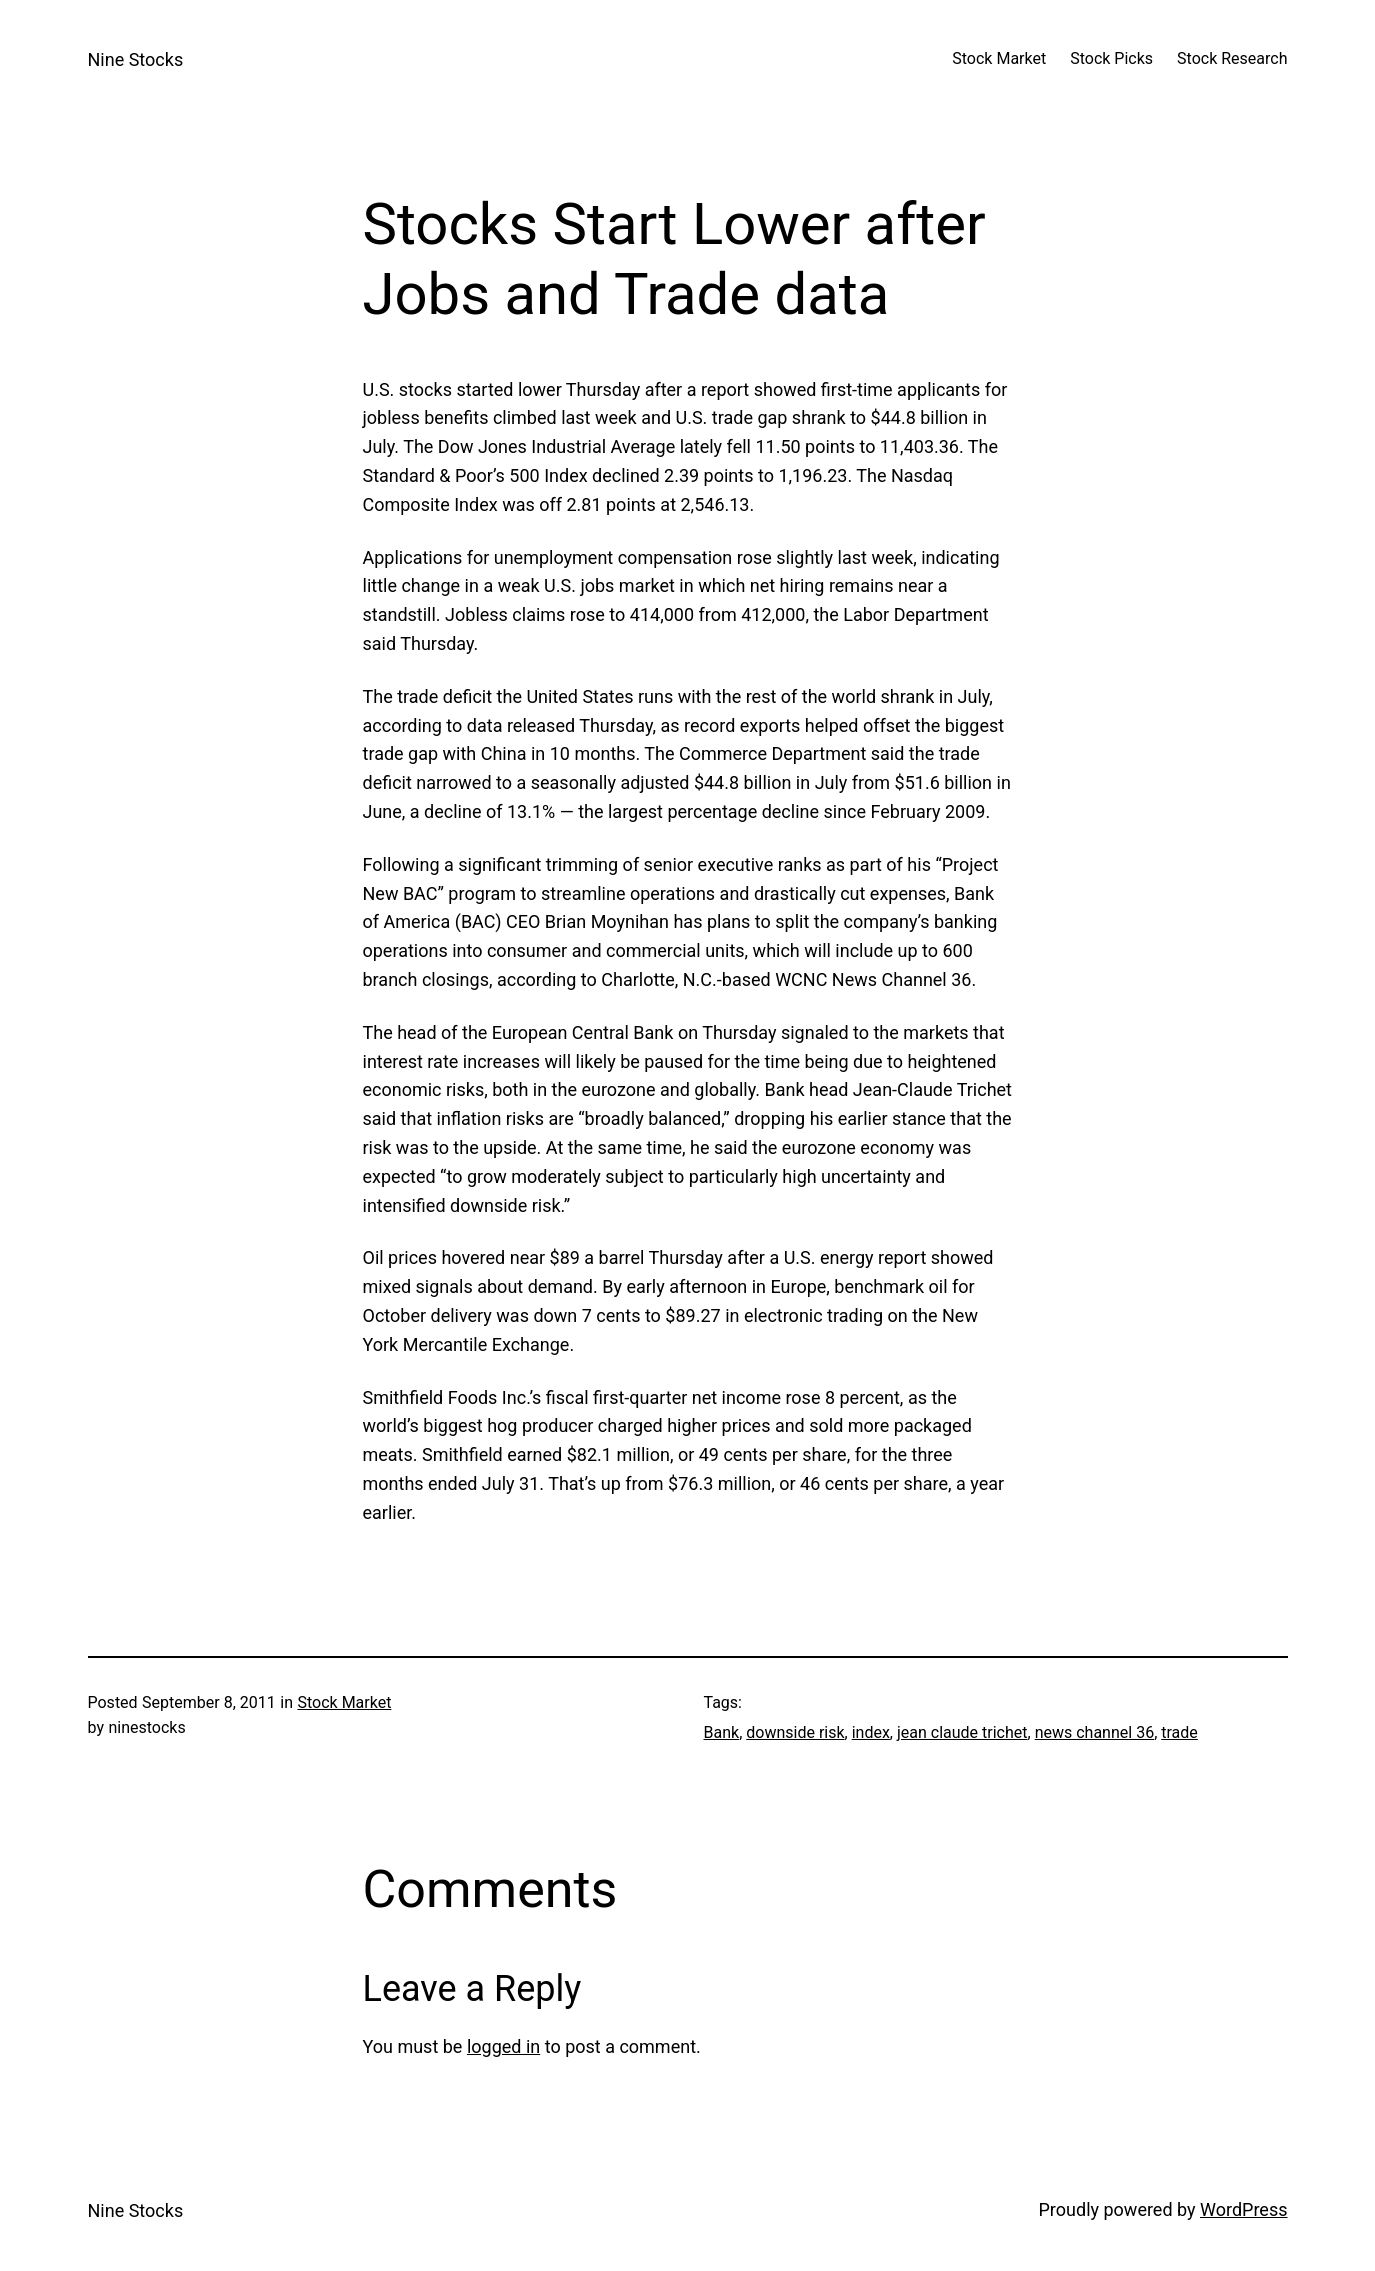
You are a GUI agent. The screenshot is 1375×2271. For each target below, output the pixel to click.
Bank (722, 1732)
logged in (503, 2046)
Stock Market (344, 1702)
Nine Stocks (136, 59)
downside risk (795, 1732)
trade (1179, 1732)
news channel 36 (1094, 1732)
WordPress (1243, 2209)
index (871, 1732)
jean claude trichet (962, 1732)
